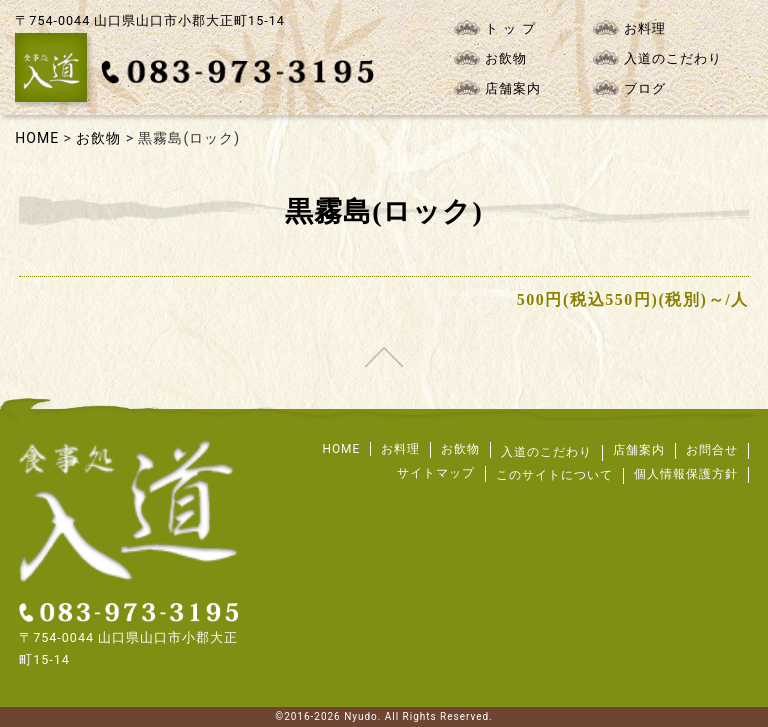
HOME (341, 449)
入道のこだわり (657, 58)
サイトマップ (436, 473)
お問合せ (712, 450)
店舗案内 (497, 88)
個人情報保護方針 (686, 474)
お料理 (629, 28)
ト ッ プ (494, 28)
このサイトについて (554, 475)
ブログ (629, 88)
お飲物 (490, 58)
